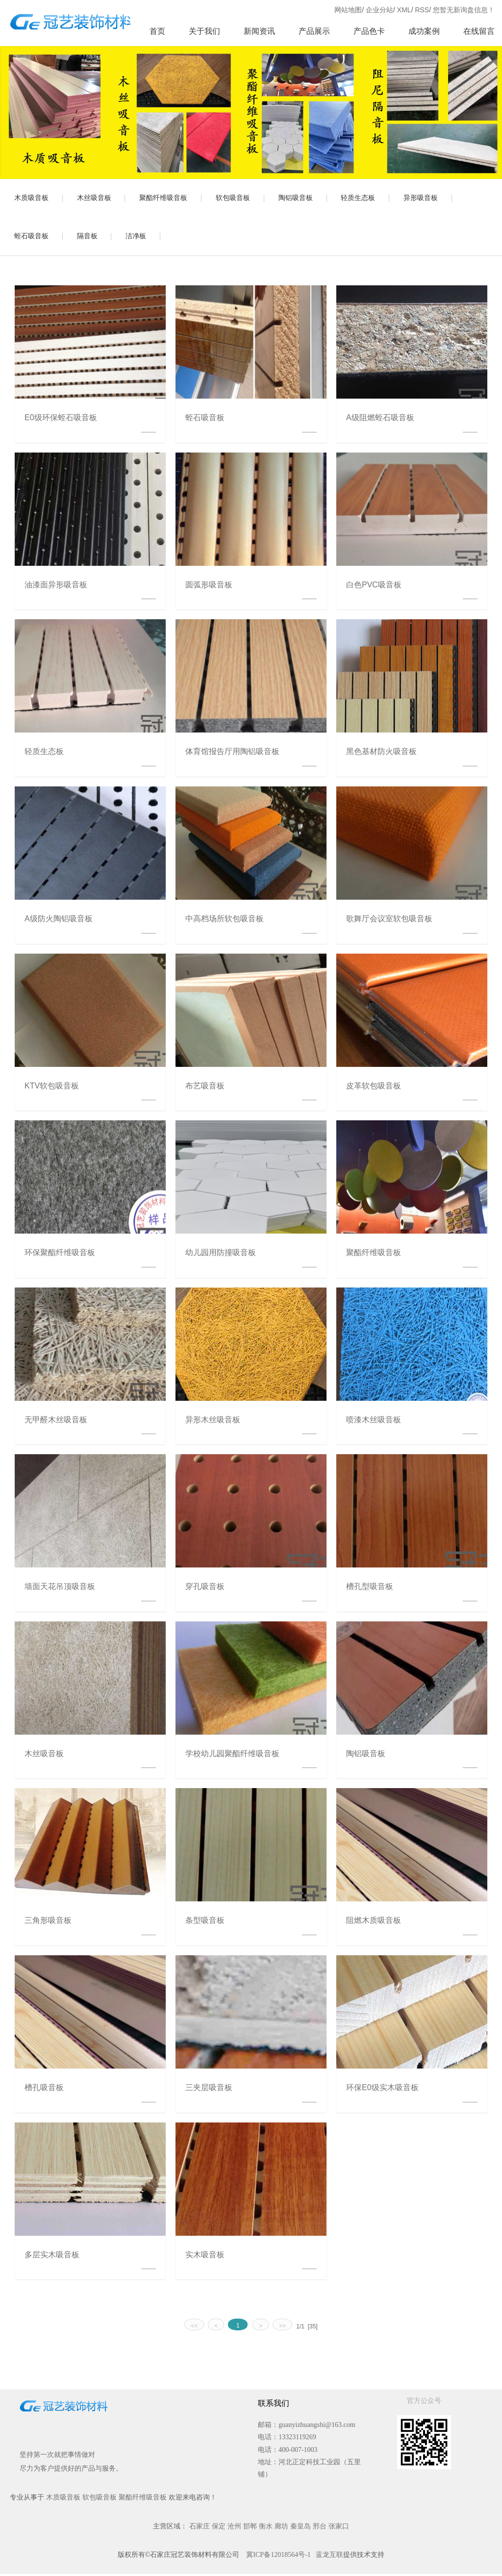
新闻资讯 (259, 31)
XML (404, 10)
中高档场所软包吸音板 (224, 920)
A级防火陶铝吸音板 (59, 920)
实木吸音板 (205, 2256)
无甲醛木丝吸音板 (56, 1421)
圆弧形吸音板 (208, 586)
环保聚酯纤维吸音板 (60, 1254)
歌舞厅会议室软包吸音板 (389, 920)
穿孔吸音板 (205, 1588)
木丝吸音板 (95, 198)
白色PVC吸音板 (374, 586)
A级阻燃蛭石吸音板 (380, 419)
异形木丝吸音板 (212, 1421)
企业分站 (379, 10)
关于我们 (204, 31)
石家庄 (199, 2528)
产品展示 (314, 31)
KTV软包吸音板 (52, 1088)
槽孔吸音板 (44, 2089)
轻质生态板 (364, 198)
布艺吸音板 (205, 1088)
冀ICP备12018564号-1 (278, 2556)
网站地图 (348, 10)
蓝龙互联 (329, 2556)
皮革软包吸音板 (373, 1088)
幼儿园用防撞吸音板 (220, 1254)
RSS (422, 10)
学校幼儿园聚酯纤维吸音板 (232, 1755)
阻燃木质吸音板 (373, 1923)
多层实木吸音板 (52, 2256)
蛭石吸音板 (32, 238)
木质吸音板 (32, 198)
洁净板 (138, 238)
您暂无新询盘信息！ (464, 10)
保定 (219, 2528)
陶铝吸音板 (300, 198)
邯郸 (250, 2528)
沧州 (234, 2528)
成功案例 (424, 31)
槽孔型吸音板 (369, 1588)
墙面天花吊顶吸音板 (60, 1588)
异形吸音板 (428, 198)
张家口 (338, 2528)
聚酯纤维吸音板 (166, 198)
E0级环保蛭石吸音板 (61, 419)
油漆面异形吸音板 (56, 586)
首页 (157, 31)
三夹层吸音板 (208, 2089)
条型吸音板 (205, 1923)
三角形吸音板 (48, 1923)
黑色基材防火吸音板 (381, 753)
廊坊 (281, 2528)
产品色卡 (369, 31)
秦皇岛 (300, 2528)
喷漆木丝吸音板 (373, 1421)
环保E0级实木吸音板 (382, 2089)
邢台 (319, 2528)
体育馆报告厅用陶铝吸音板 (232, 753)
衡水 (266, 2528)
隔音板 (88, 238)
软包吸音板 (237, 198)
